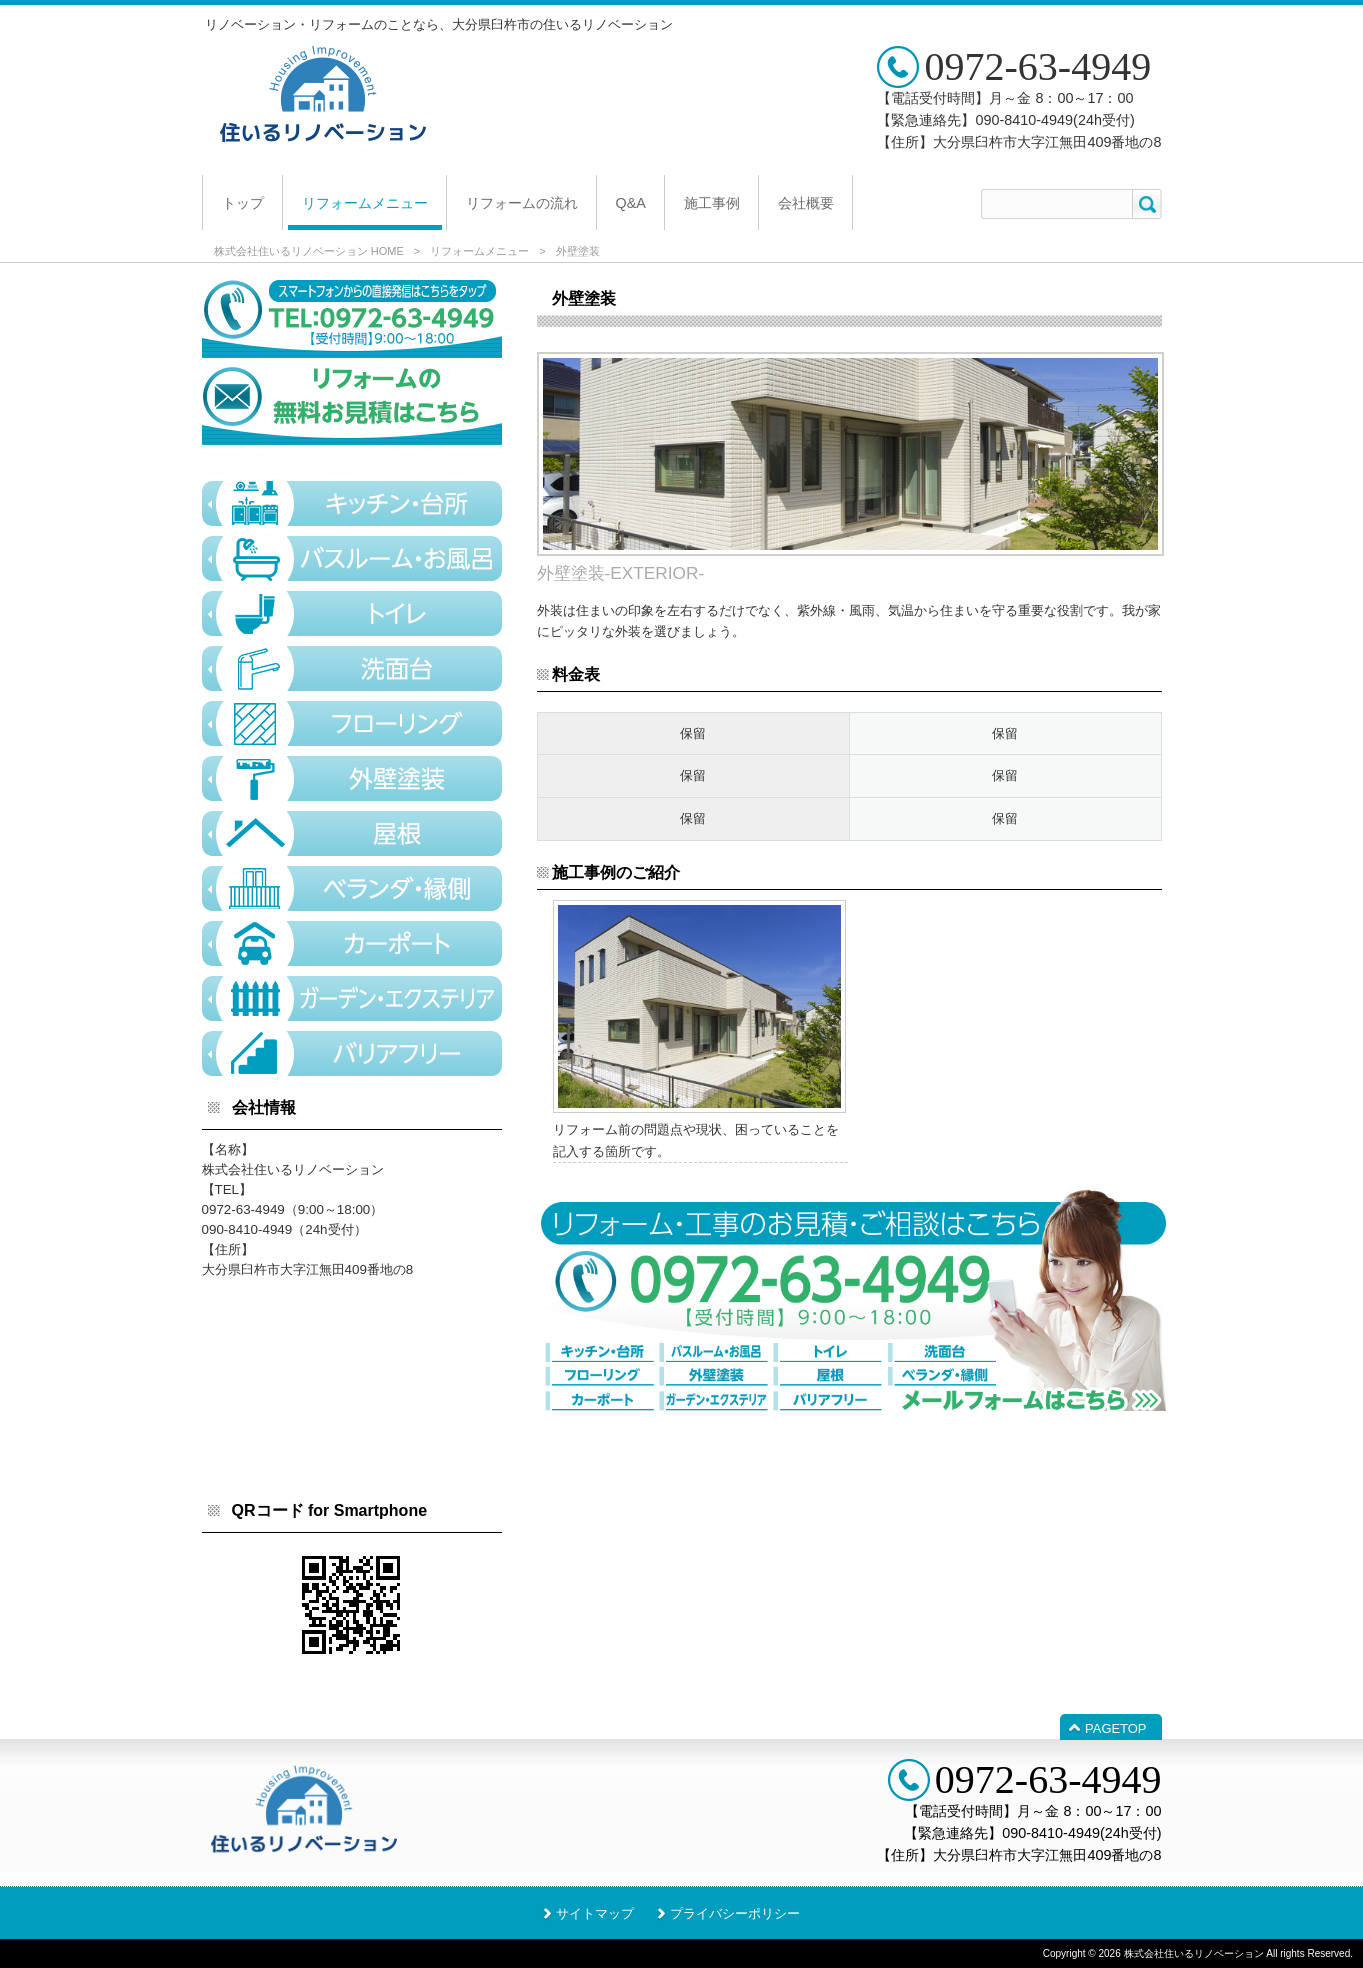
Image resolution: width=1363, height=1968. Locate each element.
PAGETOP (1115, 1728)
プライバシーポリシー (735, 1913)
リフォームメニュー (479, 251)
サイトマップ (595, 1913)
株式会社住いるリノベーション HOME (309, 251)
